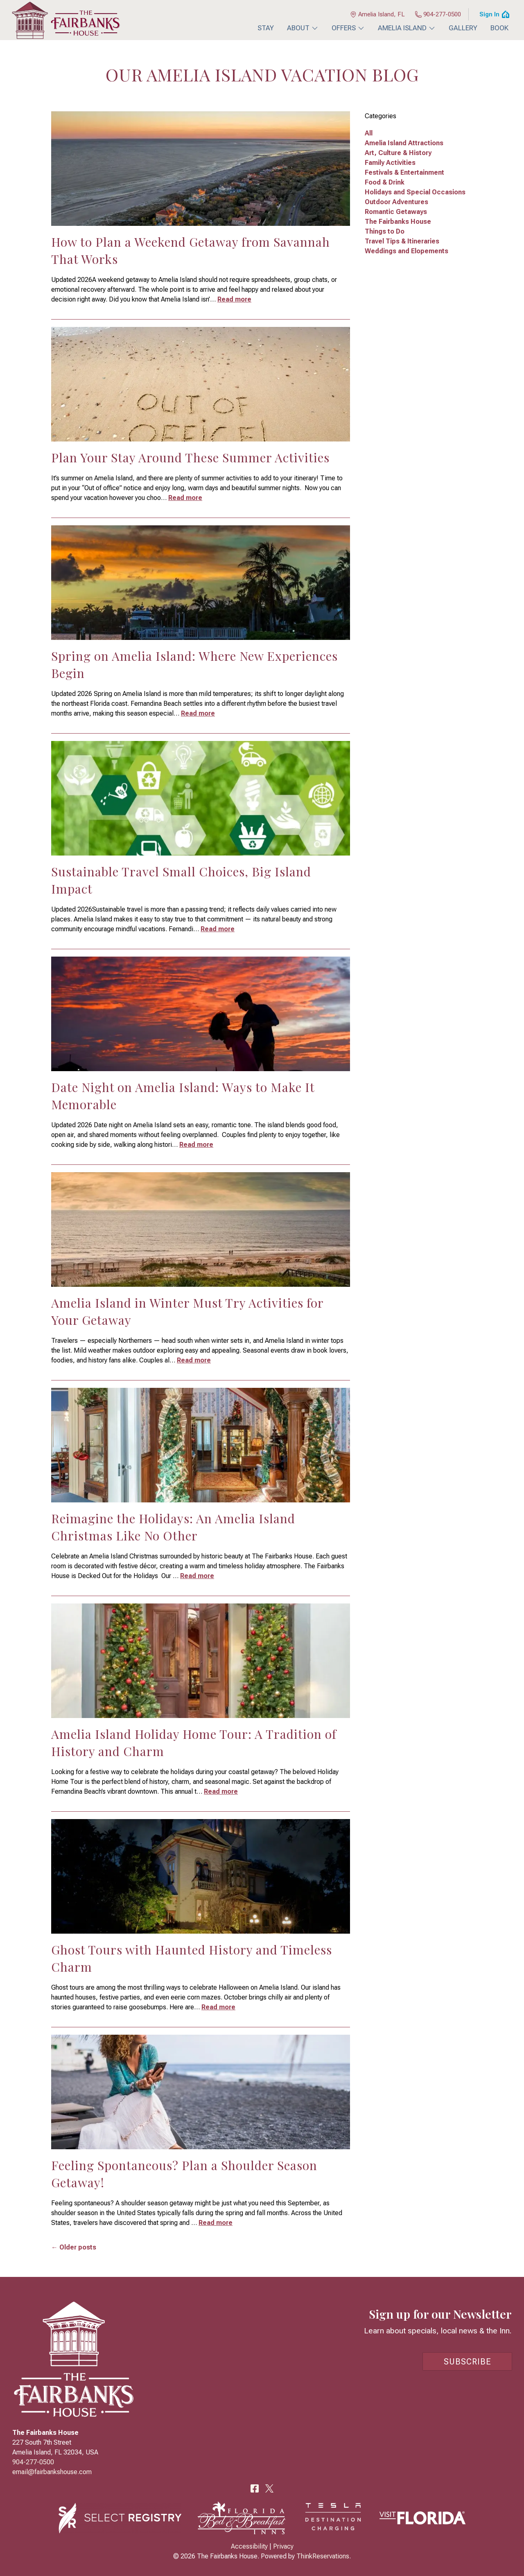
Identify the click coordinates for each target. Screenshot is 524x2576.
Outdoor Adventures (396, 202)
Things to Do (384, 231)
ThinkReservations (322, 2556)
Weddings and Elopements (406, 251)
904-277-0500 (438, 14)
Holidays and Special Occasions (415, 192)
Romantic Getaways (396, 212)
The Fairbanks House (398, 221)
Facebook (255, 2488)
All (369, 133)
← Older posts (73, 2247)
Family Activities (390, 163)
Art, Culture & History (398, 153)
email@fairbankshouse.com (52, 2472)
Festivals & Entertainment (404, 172)
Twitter (269, 2488)
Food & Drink (384, 182)
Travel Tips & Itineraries (402, 241)
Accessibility (249, 2546)
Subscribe (467, 2362)
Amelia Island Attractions (404, 143)
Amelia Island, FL (377, 14)
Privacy (283, 2546)
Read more (234, 299)
